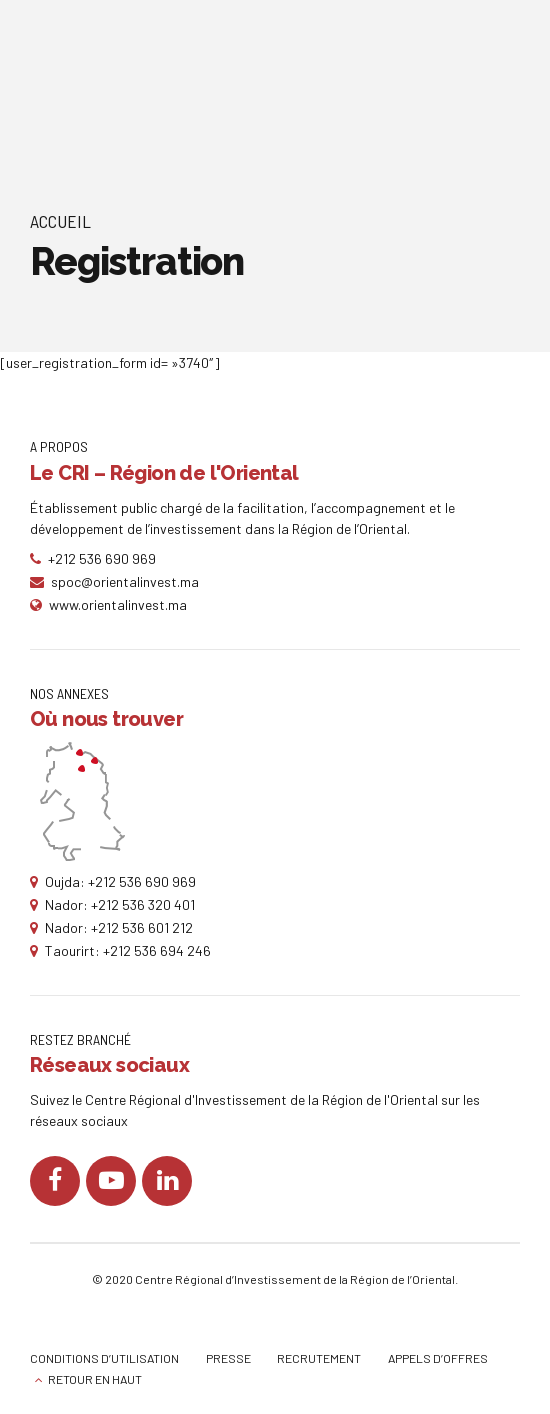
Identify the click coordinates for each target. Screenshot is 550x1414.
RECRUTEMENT (319, 1358)
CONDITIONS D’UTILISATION (104, 1358)
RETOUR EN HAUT (95, 1379)
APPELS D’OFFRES (438, 1358)
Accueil (60, 221)
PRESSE (228, 1358)
